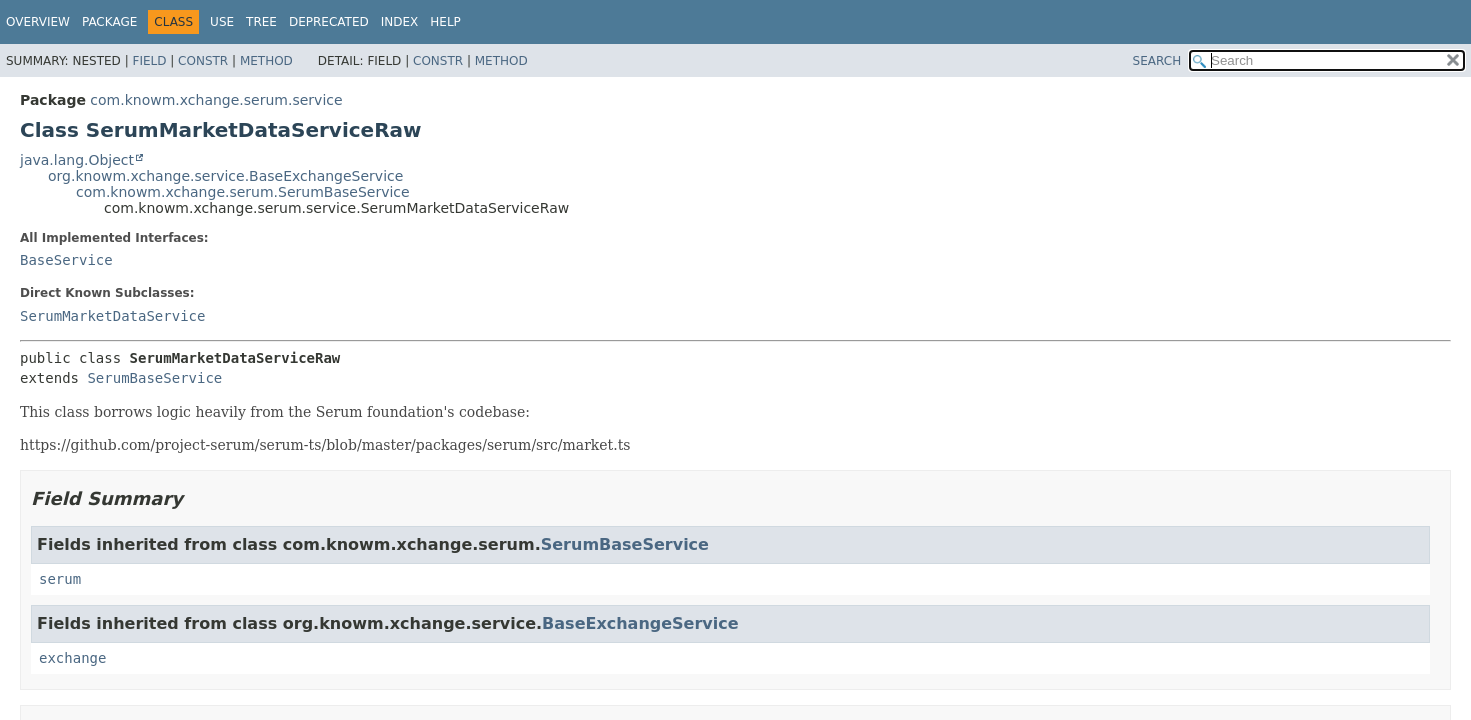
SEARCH (1157, 61)
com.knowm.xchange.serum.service (216, 100)
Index (400, 22)
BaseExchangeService (640, 623)
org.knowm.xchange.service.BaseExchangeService (225, 176)
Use (222, 22)
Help (445, 22)
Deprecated (329, 22)
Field (149, 61)
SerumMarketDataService (112, 316)
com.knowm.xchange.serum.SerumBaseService (243, 192)
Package (109, 22)
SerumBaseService (154, 378)
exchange (72, 658)
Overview (38, 22)
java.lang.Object (77, 160)
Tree (261, 22)
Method (266, 61)
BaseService (66, 260)
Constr (203, 61)
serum (60, 579)
